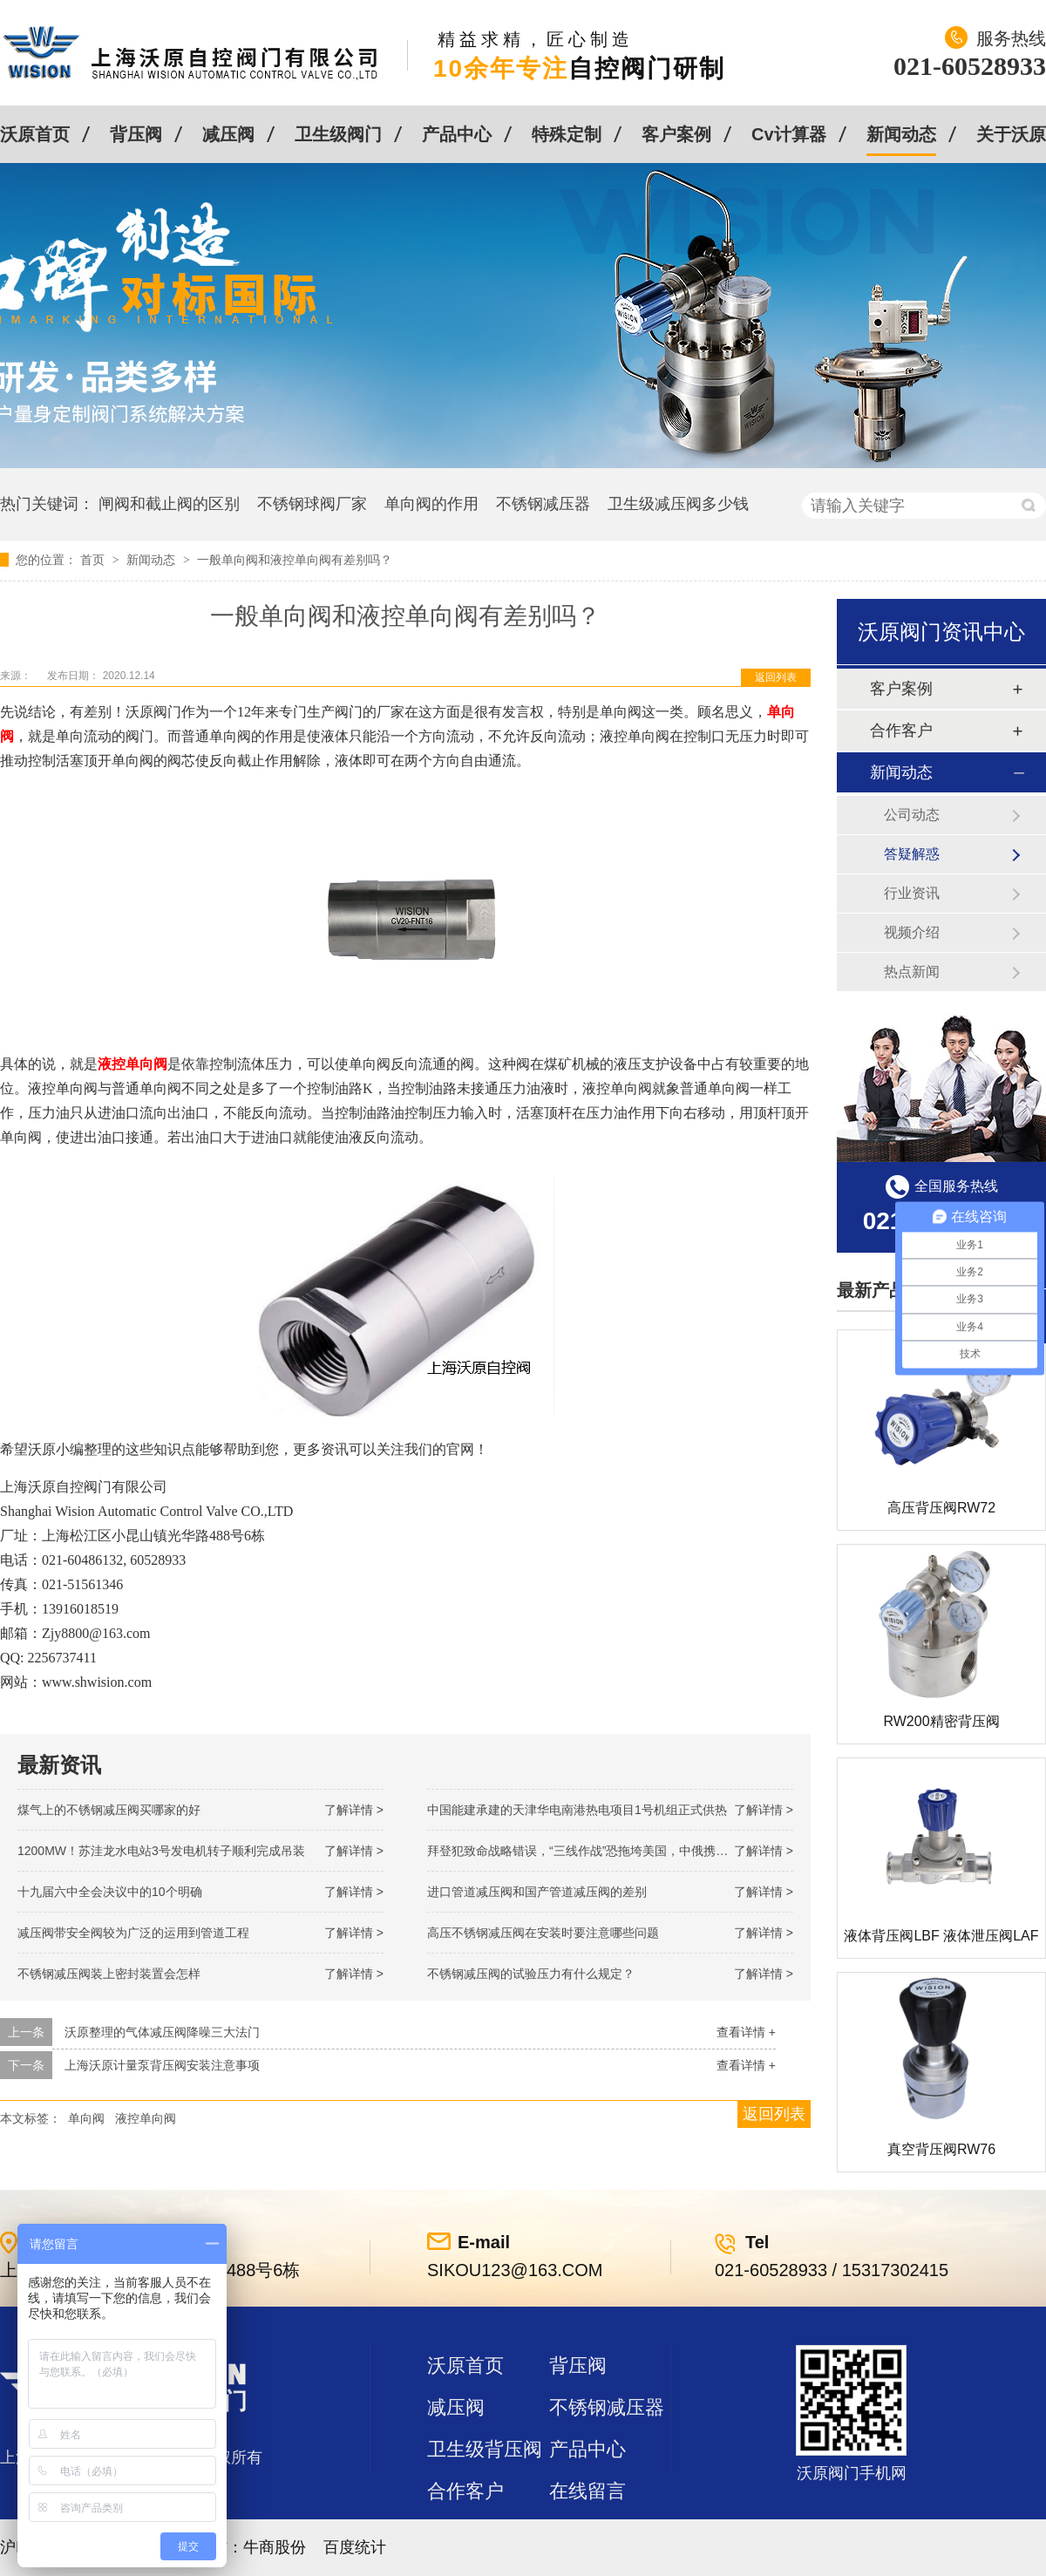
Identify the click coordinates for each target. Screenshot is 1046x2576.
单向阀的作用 (431, 504)
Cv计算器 (788, 134)
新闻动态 (901, 134)
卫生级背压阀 (484, 2449)
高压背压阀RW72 (941, 1507)
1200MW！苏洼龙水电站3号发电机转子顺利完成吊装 (161, 1851)
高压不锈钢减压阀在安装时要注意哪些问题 (543, 1933)
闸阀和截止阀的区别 (169, 504)
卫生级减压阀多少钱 (678, 504)
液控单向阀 (145, 2118)
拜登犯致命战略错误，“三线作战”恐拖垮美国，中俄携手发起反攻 (602, 1851)
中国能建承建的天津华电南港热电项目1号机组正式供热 (577, 1810)
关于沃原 (1011, 134)
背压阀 (136, 134)
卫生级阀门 (338, 134)
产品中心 (457, 134)
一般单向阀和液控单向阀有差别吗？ (294, 560)
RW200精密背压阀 (941, 1721)
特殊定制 (566, 134)
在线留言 (587, 2491)
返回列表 (776, 677)
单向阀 (86, 2118)
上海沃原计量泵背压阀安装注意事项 (162, 2065)
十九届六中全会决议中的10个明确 (109, 1892)
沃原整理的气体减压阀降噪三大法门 (162, 2032)
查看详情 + (746, 2032)
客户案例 (676, 134)
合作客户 (901, 730)
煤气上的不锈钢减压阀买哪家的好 (108, 1810)
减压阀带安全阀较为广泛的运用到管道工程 (133, 1933)
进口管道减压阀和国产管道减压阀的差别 (537, 1892)
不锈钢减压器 (543, 504)
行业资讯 (912, 893)
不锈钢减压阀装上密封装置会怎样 (108, 1974)
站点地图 (465, 2533)
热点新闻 (912, 971)
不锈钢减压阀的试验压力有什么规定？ (531, 1974)
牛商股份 (274, 2547)
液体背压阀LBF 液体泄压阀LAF (941, 1935)
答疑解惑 (912, 853)
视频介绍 (912, 932)
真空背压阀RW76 (941, 2149)
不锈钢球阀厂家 (312, 504)
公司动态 (912, 814)
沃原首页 (35, 134)
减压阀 (228, 134)
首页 (94, 560)
